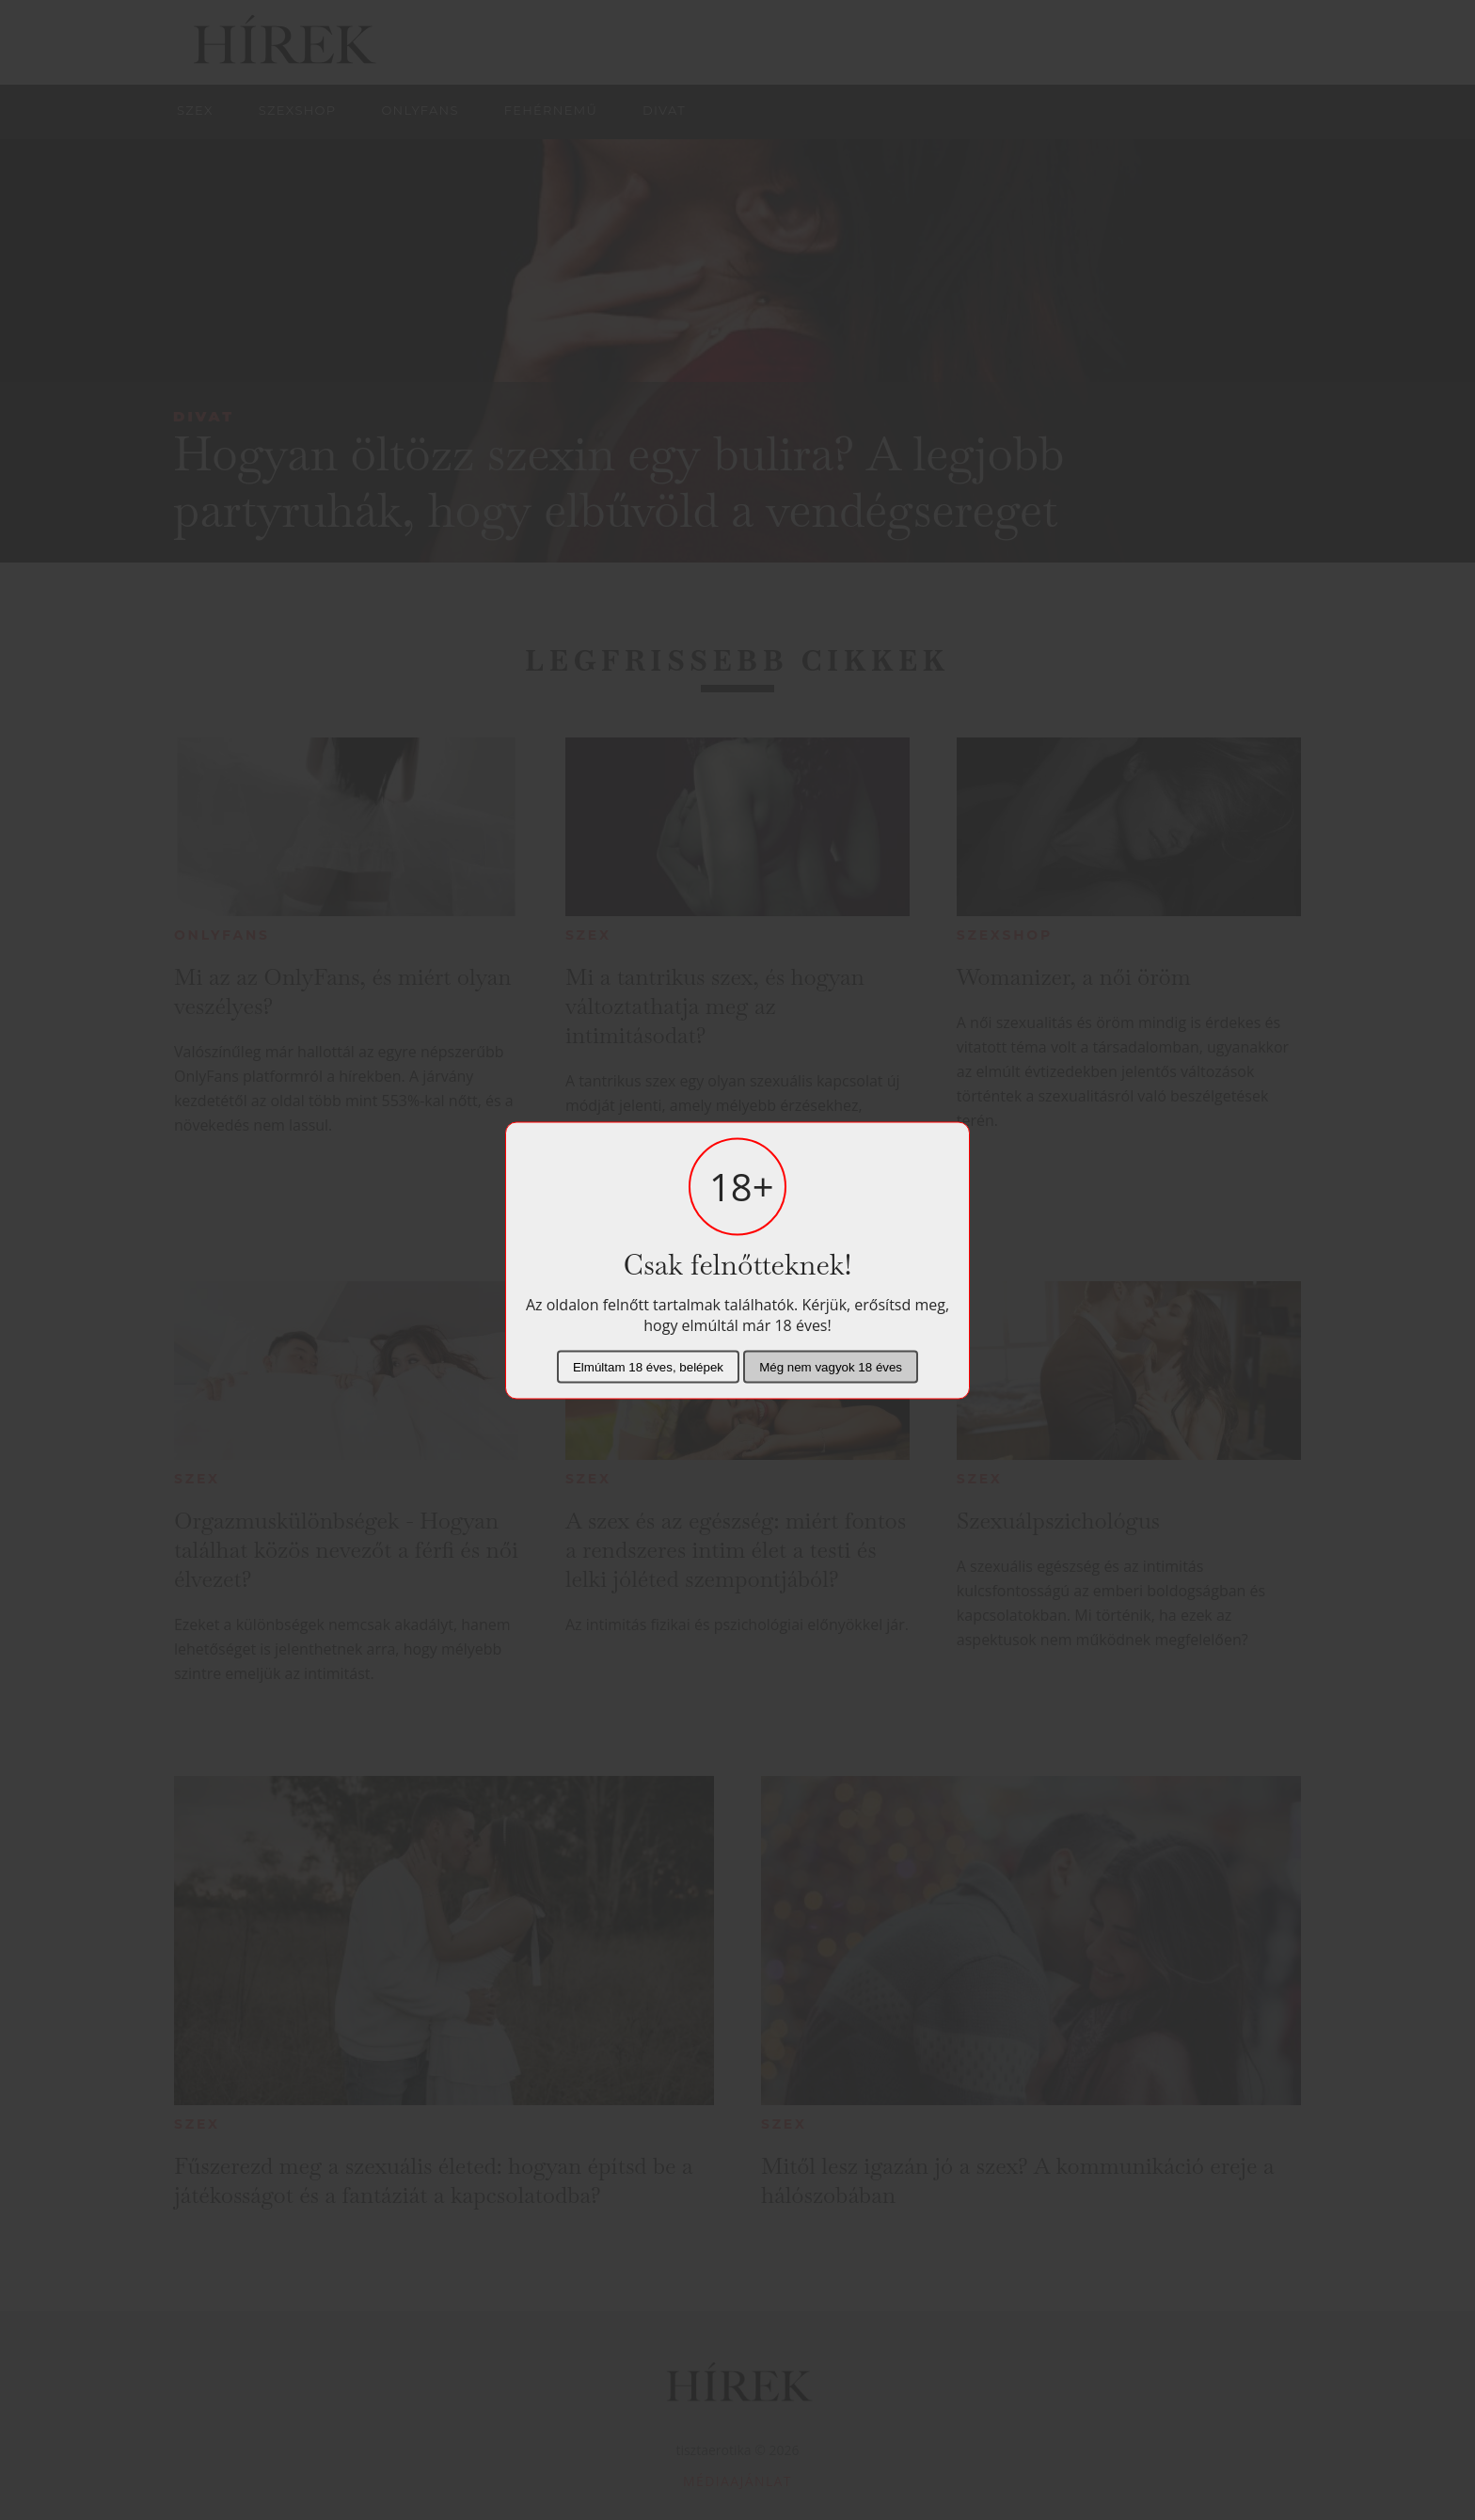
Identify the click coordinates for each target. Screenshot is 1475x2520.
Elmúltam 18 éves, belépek (648, 1366)
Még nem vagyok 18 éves (830, 1366)
